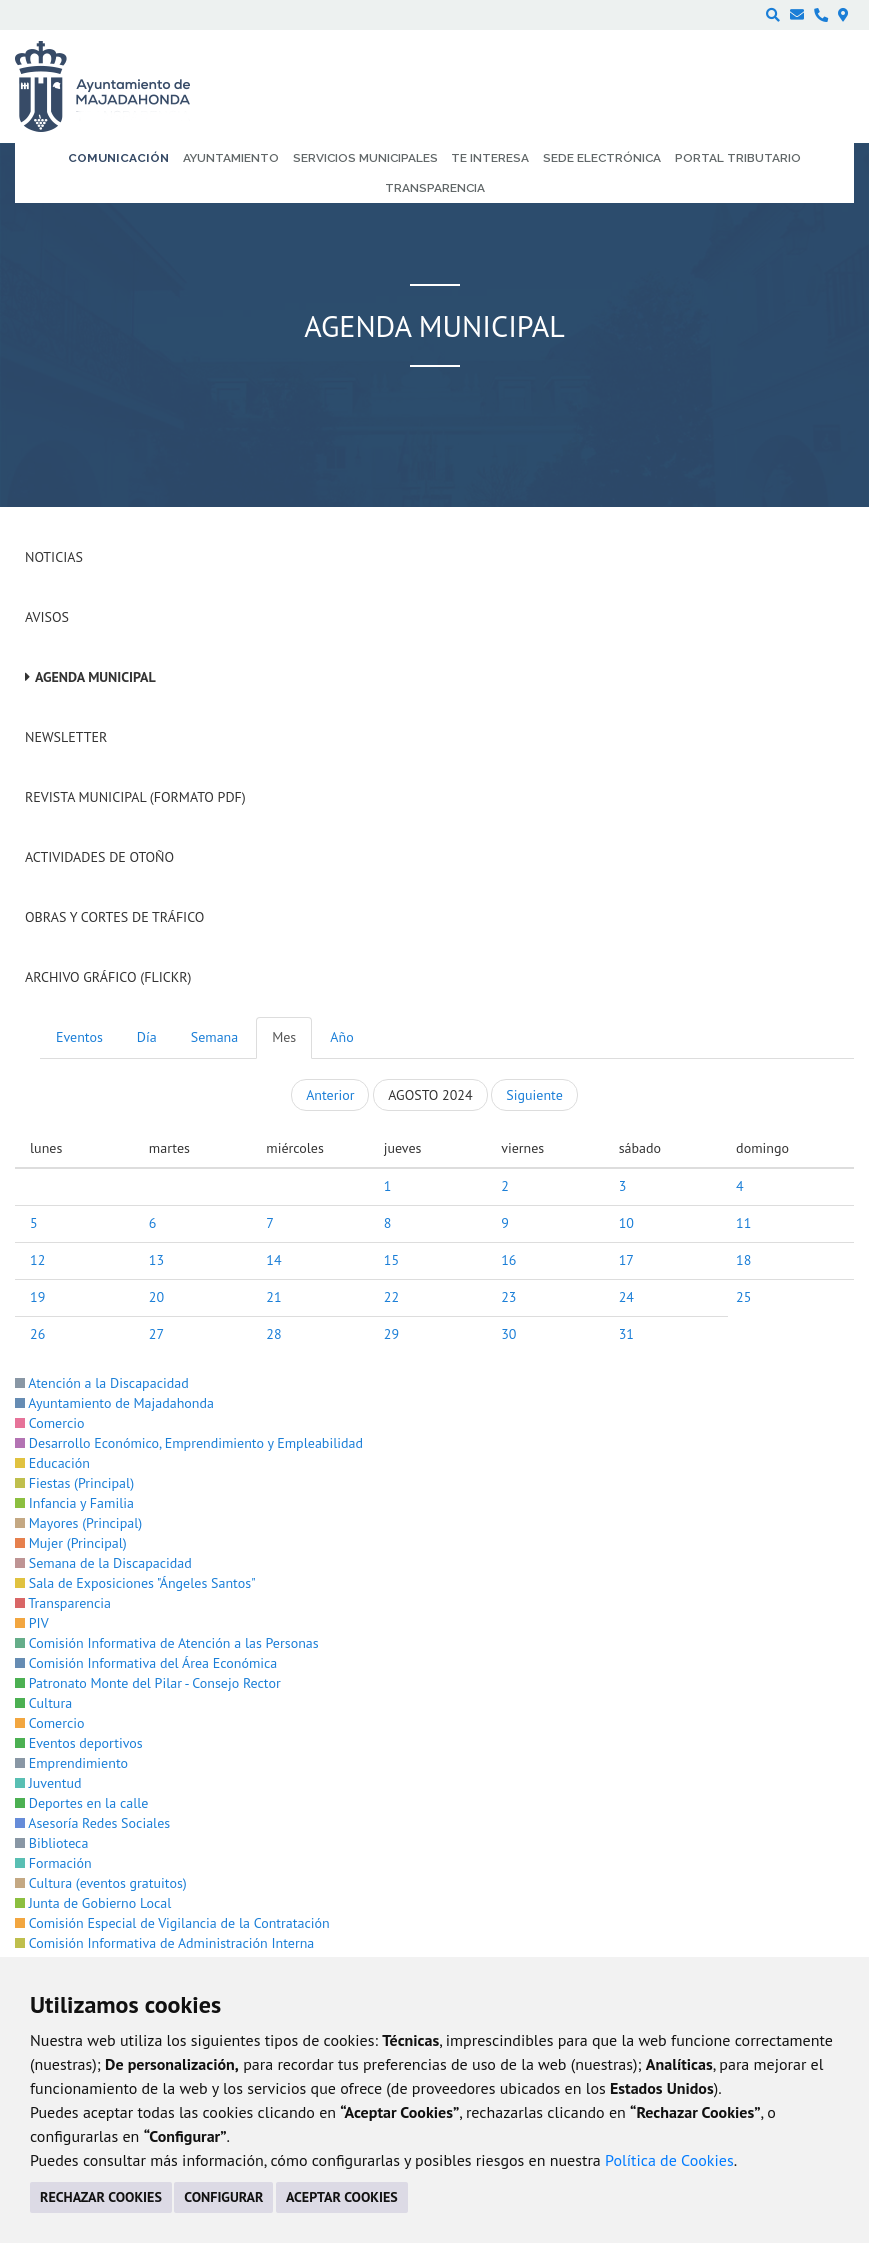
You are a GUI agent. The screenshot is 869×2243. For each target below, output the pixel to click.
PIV (32, 1623)
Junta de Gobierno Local (93, 1903)
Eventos (79, 1037)
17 (626, 1260)
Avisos (47, 617)
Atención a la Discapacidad (102, 1383)
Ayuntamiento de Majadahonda (114, 1403)
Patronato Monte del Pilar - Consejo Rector (148, 1683)
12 (37, 1260)
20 (156, 1297)
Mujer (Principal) (71, 1543)
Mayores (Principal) (78, 1523)
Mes (284, 1037)
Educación (52, 1463)
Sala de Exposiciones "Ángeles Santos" (135, 1583)
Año (341, 1037)
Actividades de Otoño (99, 857)
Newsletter (66, 737)
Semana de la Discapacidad (103, 1563)
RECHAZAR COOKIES (101, 2197)
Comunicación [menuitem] (118, 158)
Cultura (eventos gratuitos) (101, 1883)
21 (273, 1297)
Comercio (50, 1423)
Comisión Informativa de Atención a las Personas (167, 1643)
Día (147, 1037)
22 (391, 1297)
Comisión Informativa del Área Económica (146, 1663)
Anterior (330, 1095)
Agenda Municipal (95, 677)
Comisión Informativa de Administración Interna (164, 1943)
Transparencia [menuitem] (435, 188)
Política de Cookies (669, 2160)
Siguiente (534, 1095)
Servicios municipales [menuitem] (365, 158)
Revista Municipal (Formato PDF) (135, 797)
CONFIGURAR (223, 2197)
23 (508, 1297)
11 (743, 1223)
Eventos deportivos (79, 1743)
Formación (53, 1863)
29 (391, 1334)
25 (743, 1297)
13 (156, 1260)
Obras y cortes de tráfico (114, 917)
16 (508, 1260)
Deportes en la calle (81, 1803)
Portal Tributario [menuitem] (738, 158)
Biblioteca (51, 1843)
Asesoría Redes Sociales (92, 1823)
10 (626, 1223)
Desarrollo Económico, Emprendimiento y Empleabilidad (189, 1443)
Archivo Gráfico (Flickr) (108, 977)
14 (273, 1260)
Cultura (43, 1703)
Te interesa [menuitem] (490, 158)
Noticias (54, 557)
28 (273, 1334)
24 (626, 1297)
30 (508, 1334)
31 (626, 1334)
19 (37, 1297)
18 (743, 1260)
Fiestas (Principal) (74, 1483)
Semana (214, 1037)
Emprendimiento (71, 1763)
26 (37, 1334)
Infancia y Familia (74, 1503)
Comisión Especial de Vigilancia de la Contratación (172, 1923)
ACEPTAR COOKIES (342, 2197)
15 (391, 1260)
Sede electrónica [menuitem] (602, 158)
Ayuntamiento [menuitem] (231, 158)
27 (156, 1334)
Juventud (48, 1783)
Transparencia (63, 1603)
